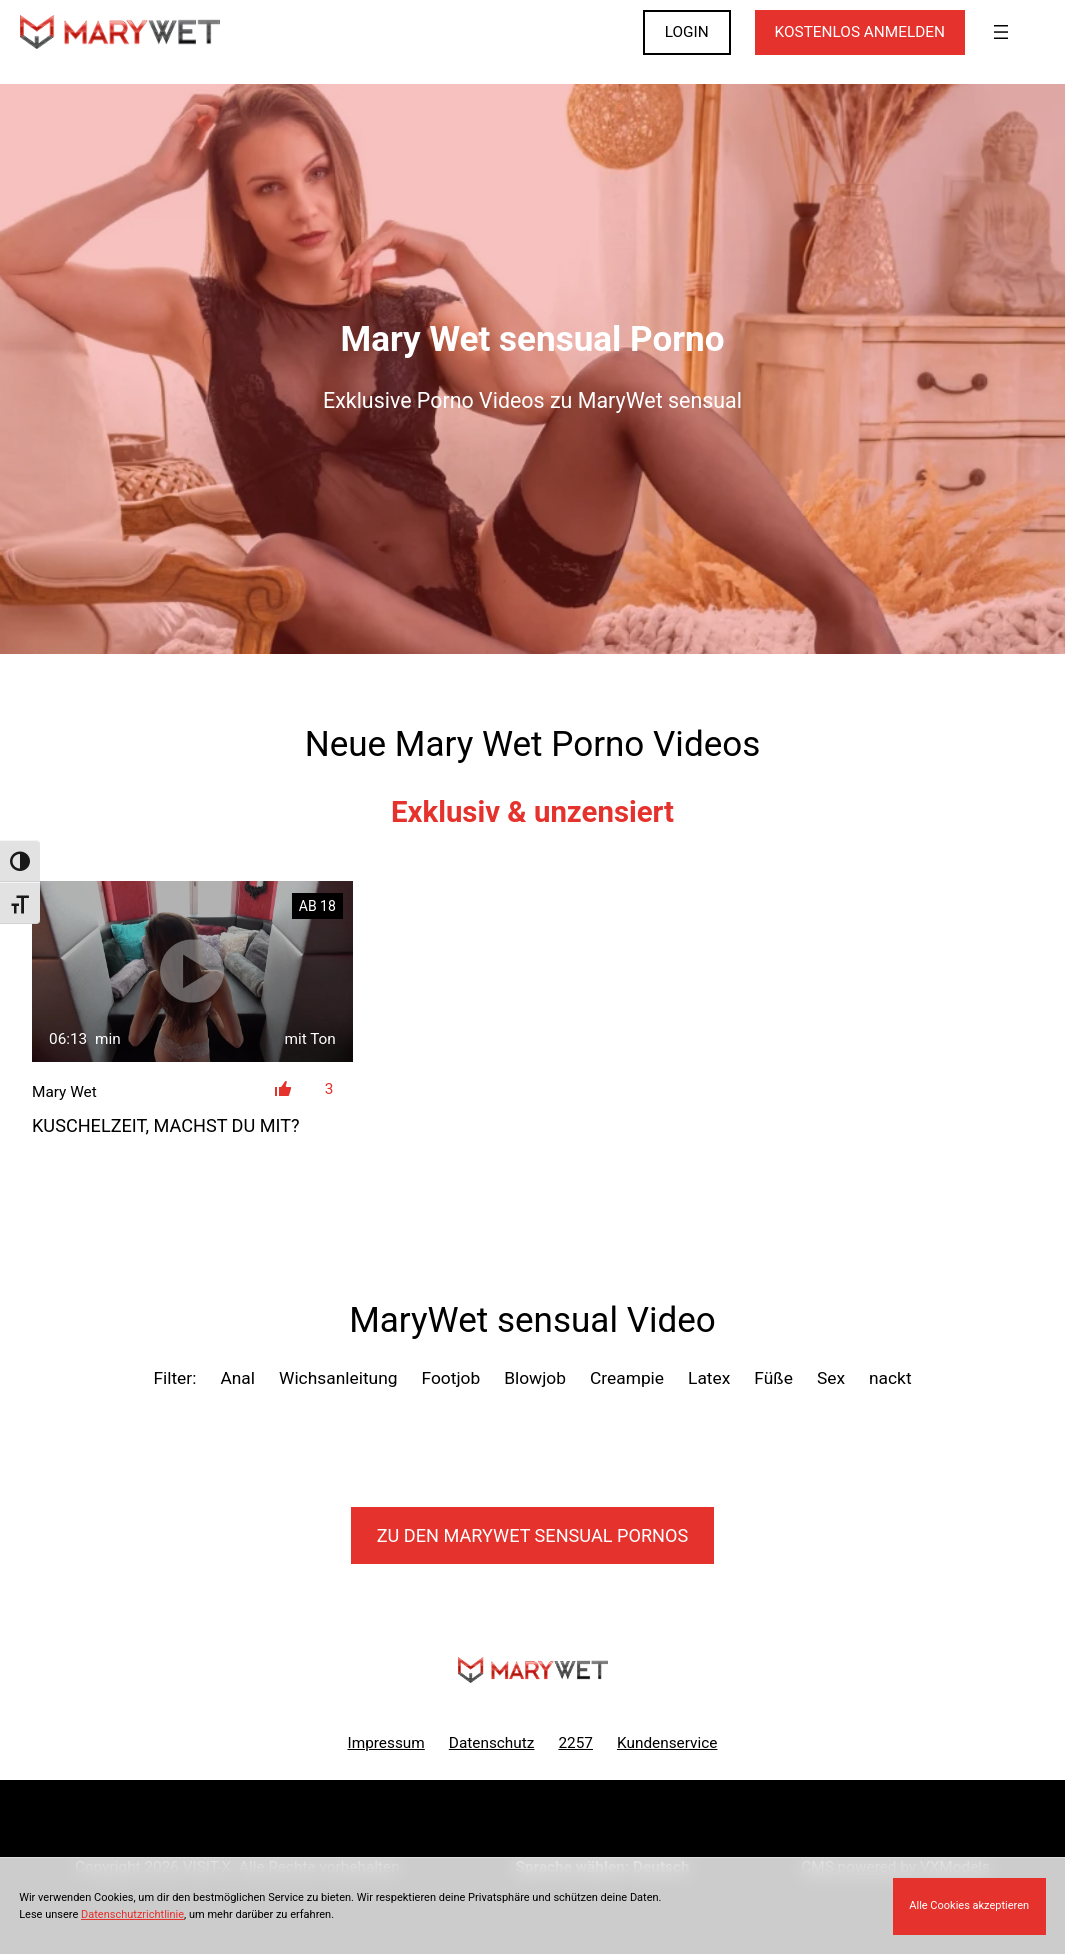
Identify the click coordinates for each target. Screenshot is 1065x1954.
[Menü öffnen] (1001, 32)
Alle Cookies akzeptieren (969, 1905)
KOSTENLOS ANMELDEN (860, 32)
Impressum (386, 1743)
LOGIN (687, 32)
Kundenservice (667, 1743)
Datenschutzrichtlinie (132, 1914)
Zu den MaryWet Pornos (532, 1535)
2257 (575, 1743)
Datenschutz (492, 1743)
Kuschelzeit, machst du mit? (166, 1125)
